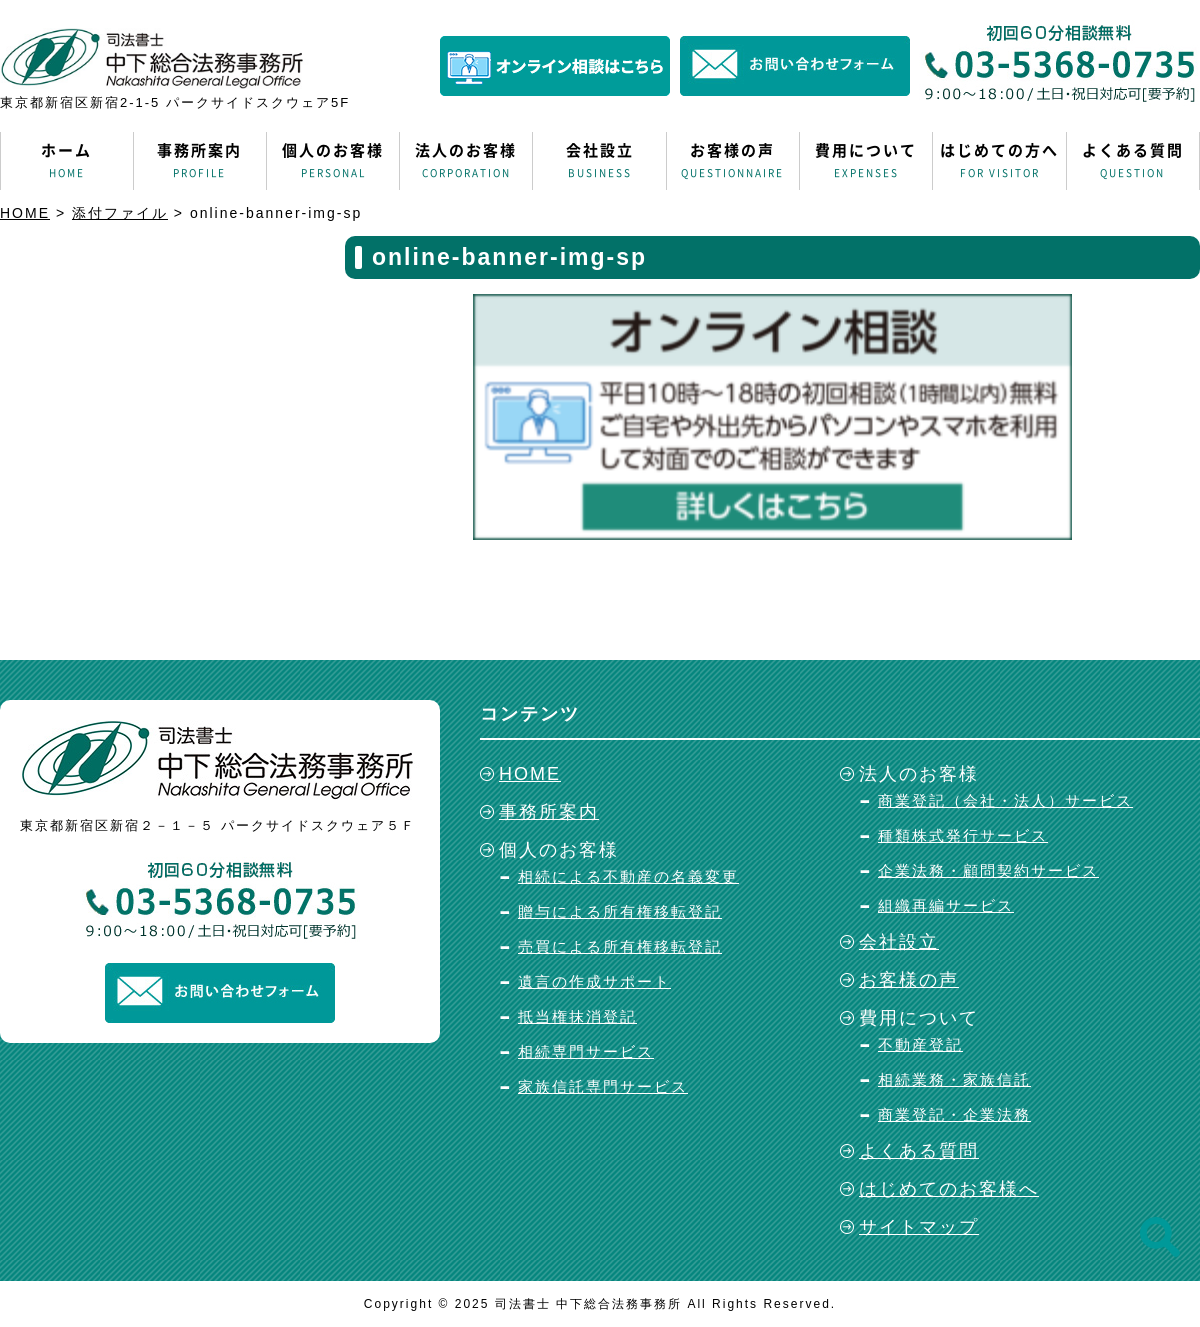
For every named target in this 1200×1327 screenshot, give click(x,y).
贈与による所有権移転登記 (620, 911)
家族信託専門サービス (603, 1086)
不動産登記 (920, 1044)
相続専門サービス (586, 1051)
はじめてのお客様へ (949, 1189)
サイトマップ (919, 1227)
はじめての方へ (999, 161)
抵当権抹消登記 (577, 1016)
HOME (530, 774)
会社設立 (599, 161)
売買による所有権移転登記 (620, 946)
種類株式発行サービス (963, 835)
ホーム (67, 161)
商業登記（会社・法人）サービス (1005, 800)
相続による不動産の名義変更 (628, 876)
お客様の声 (733, 161)
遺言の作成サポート (594, 981)
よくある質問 (1133, 161)
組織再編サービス (946, 905)
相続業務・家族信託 (954, 1079)
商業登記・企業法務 (954, 1114)
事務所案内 (200, 161)
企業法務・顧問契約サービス (988, 870)
